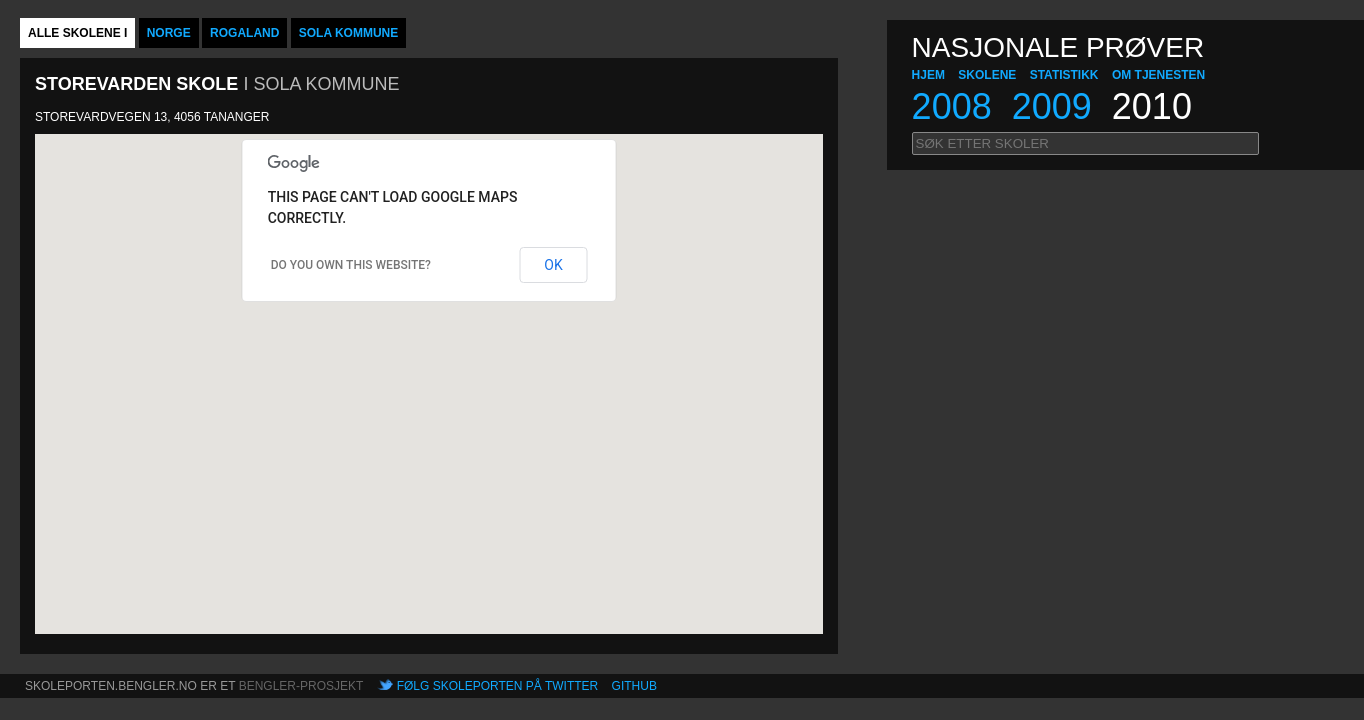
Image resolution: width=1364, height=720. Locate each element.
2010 (1152, 106)
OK (553, 265)
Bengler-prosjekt (301, 686)
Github (634, 686)
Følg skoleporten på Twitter (498, 686)
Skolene (987, 75)
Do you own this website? (351, 265)
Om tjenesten (1158, 75)
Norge (169, 33)
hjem (928, 75)
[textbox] (1085, 143)
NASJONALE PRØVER (1058, 47)
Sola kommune (349, 33)
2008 (952, 106)
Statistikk (1064, 75)
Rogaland (244, 33)
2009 (1052, 106)
